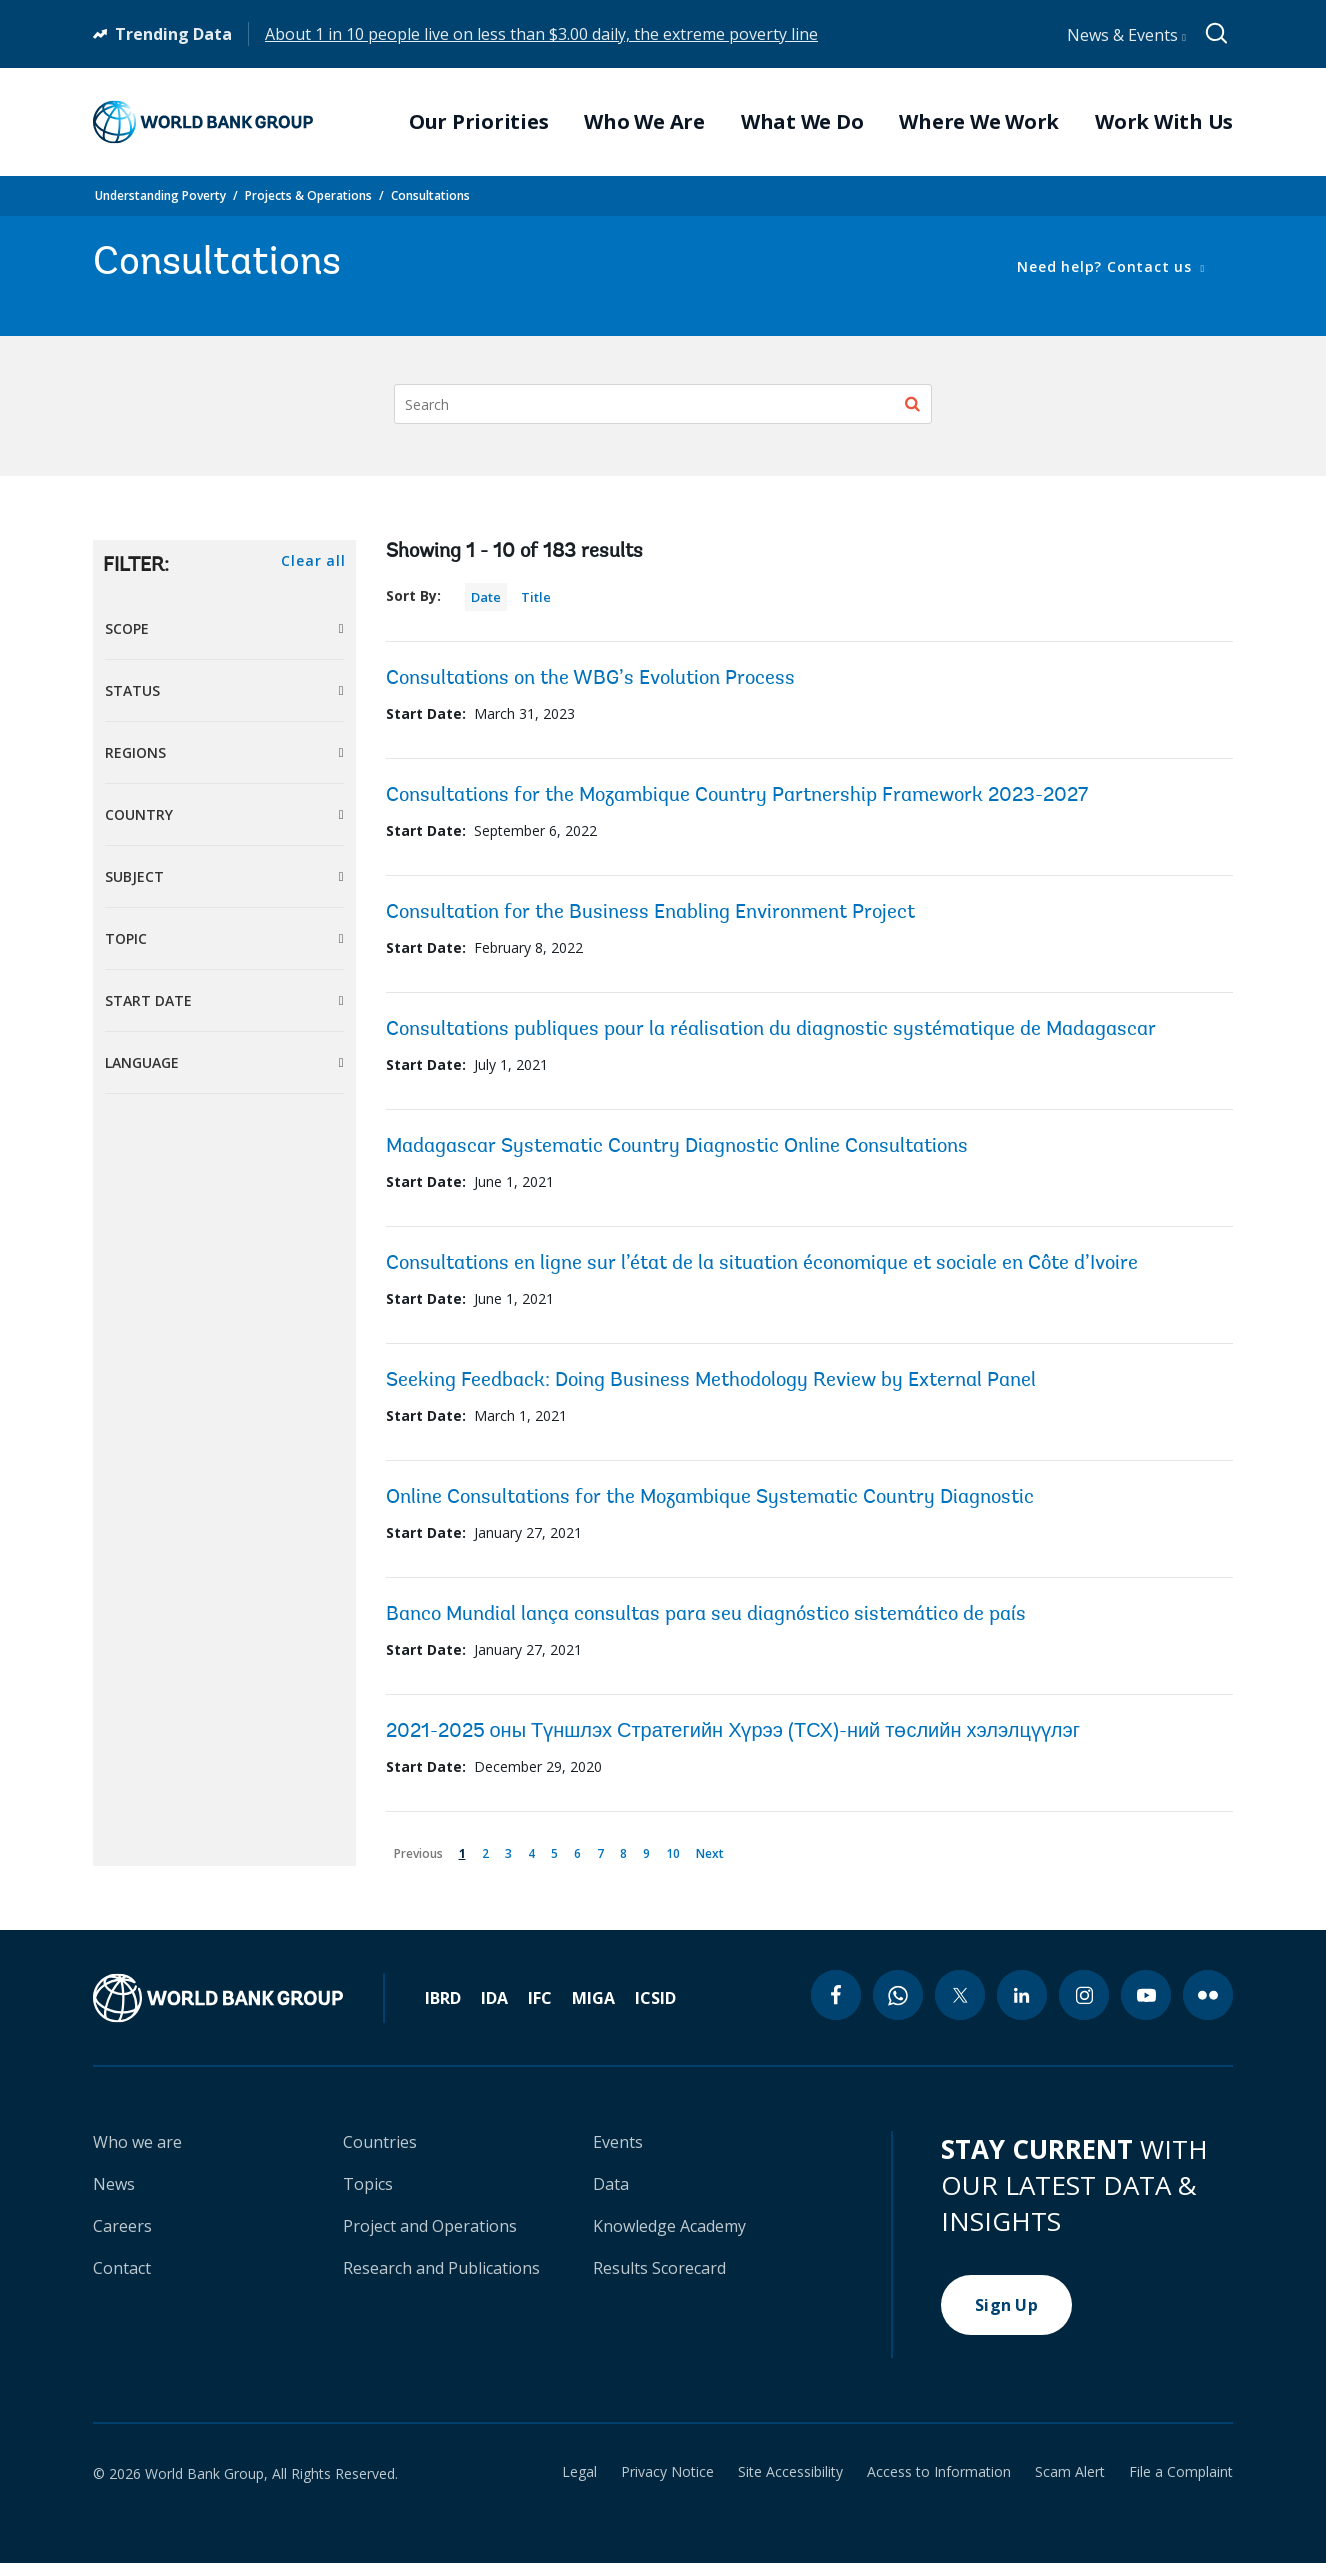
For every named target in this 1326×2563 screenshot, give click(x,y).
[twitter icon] (960, 1995)
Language (142, 1062)
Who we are (137, 2142)
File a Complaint (1181, 2472)
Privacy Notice (667, 2472)
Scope (127, 628)
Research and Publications (441, 2268)
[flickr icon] (1208, 1995)
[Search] (663, 404)
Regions (135, 752)
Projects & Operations (308, 195)
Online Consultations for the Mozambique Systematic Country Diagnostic (710, 1498)
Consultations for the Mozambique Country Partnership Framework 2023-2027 (737, 796)
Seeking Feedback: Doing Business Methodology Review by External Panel (711, 1381)
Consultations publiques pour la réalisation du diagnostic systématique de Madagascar (771, 1030)
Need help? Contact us (1106, 266)
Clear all (313, 560)
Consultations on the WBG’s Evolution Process (590, 679)
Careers (122, 2226)
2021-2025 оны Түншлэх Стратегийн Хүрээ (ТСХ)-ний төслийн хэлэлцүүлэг (733, 1732)
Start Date (148, 1000)
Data (611, 2184)
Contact (122, 2268)
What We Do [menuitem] (802, 122)
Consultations (430, 195)
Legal (579, 2472)
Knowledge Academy (669, 2226)
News (114, 2184)
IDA (494, 1998)
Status (132, 690)
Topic (126, 938)
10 (676, 1849)
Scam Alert (1070, 2472)
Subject (134, 876)
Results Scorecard (659, 2268)
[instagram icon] (1084, 1995)
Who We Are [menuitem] (644, 122)
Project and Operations (430, 2226)
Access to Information (939, 2472)
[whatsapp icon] (898, 1995)
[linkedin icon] (1022, 1995)
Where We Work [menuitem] (979, 122)
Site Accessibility (790, 2472)
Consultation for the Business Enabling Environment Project (650, 913)
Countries (380, 2142)
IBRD (443, 1998)
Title (536, 597)
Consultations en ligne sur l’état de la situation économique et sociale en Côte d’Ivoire (762, 1264)
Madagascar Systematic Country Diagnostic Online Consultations (677, 1147)
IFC (540, 1998)
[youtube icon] (1146, 1995)
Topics (368, 2184)
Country (139, 814)
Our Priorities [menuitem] (479, 122)
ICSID (655, 1998)
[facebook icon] (836, 1995)
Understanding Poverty (160, 195)
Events (618, 2142)
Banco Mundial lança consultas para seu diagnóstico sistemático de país (706, 1615)
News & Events (1126, 35)
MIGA (593, 1998)
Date (486, 597)
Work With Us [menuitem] (1164, 122)
